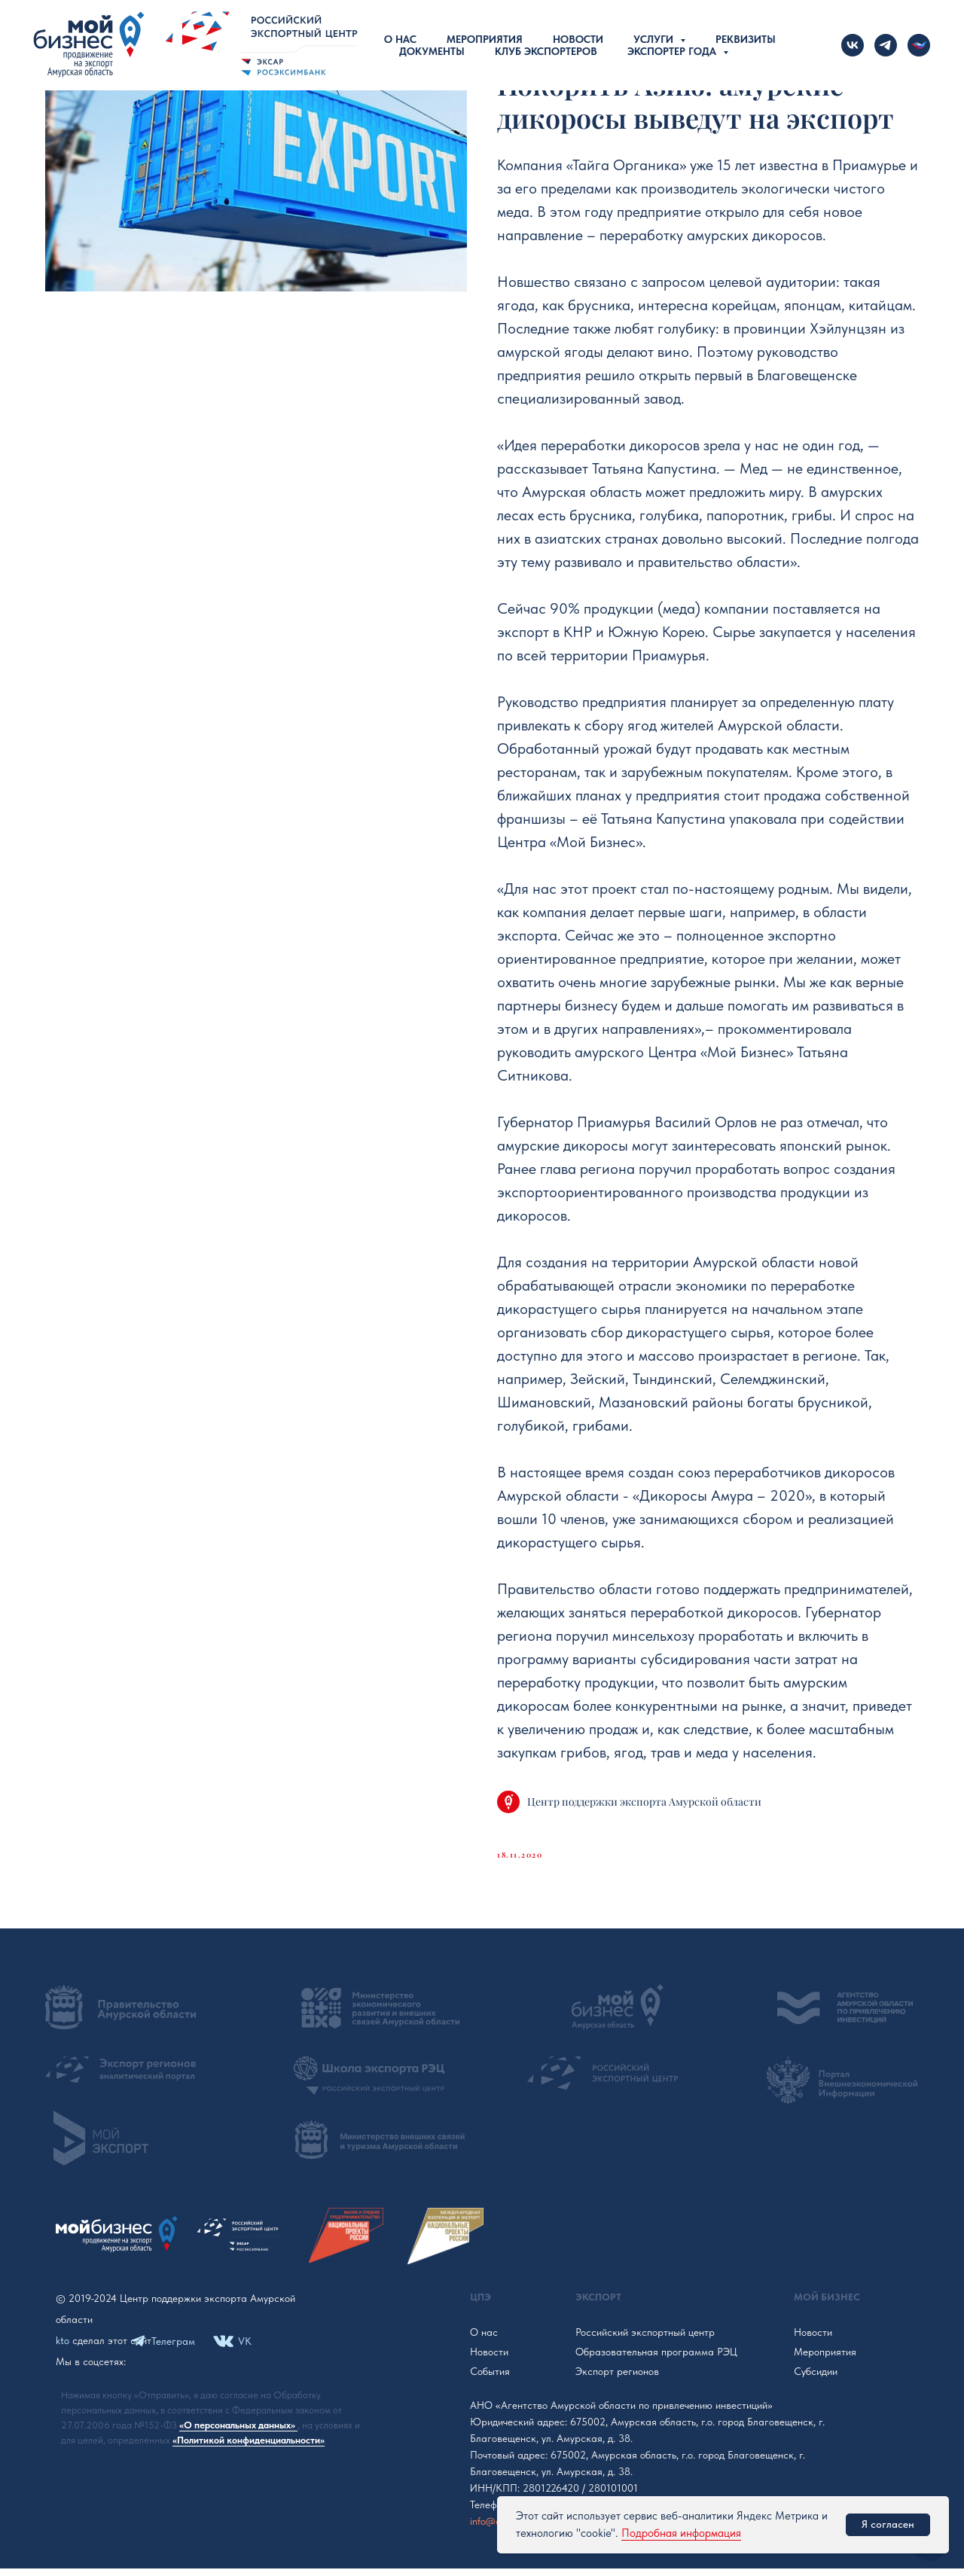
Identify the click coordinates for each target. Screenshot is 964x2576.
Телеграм (173, 2349)
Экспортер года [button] (673, 51)
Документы (432, 51)
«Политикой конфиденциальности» (248, 2447)
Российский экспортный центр (645, 2340)
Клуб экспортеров (546, 51)
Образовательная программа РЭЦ (656, 2359)
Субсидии (815, 2379)
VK (245, 2349)
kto (62, 2348)
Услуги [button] (654, 39)
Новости (578, 39)
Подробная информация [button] (681, 2533)
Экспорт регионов (617, 2379)
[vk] (852, 45)
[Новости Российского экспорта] (919, 45)
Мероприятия (485, 39)
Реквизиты (745, 39)
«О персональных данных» (238, 2432)
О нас (400, 39)
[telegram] (885, 45)
